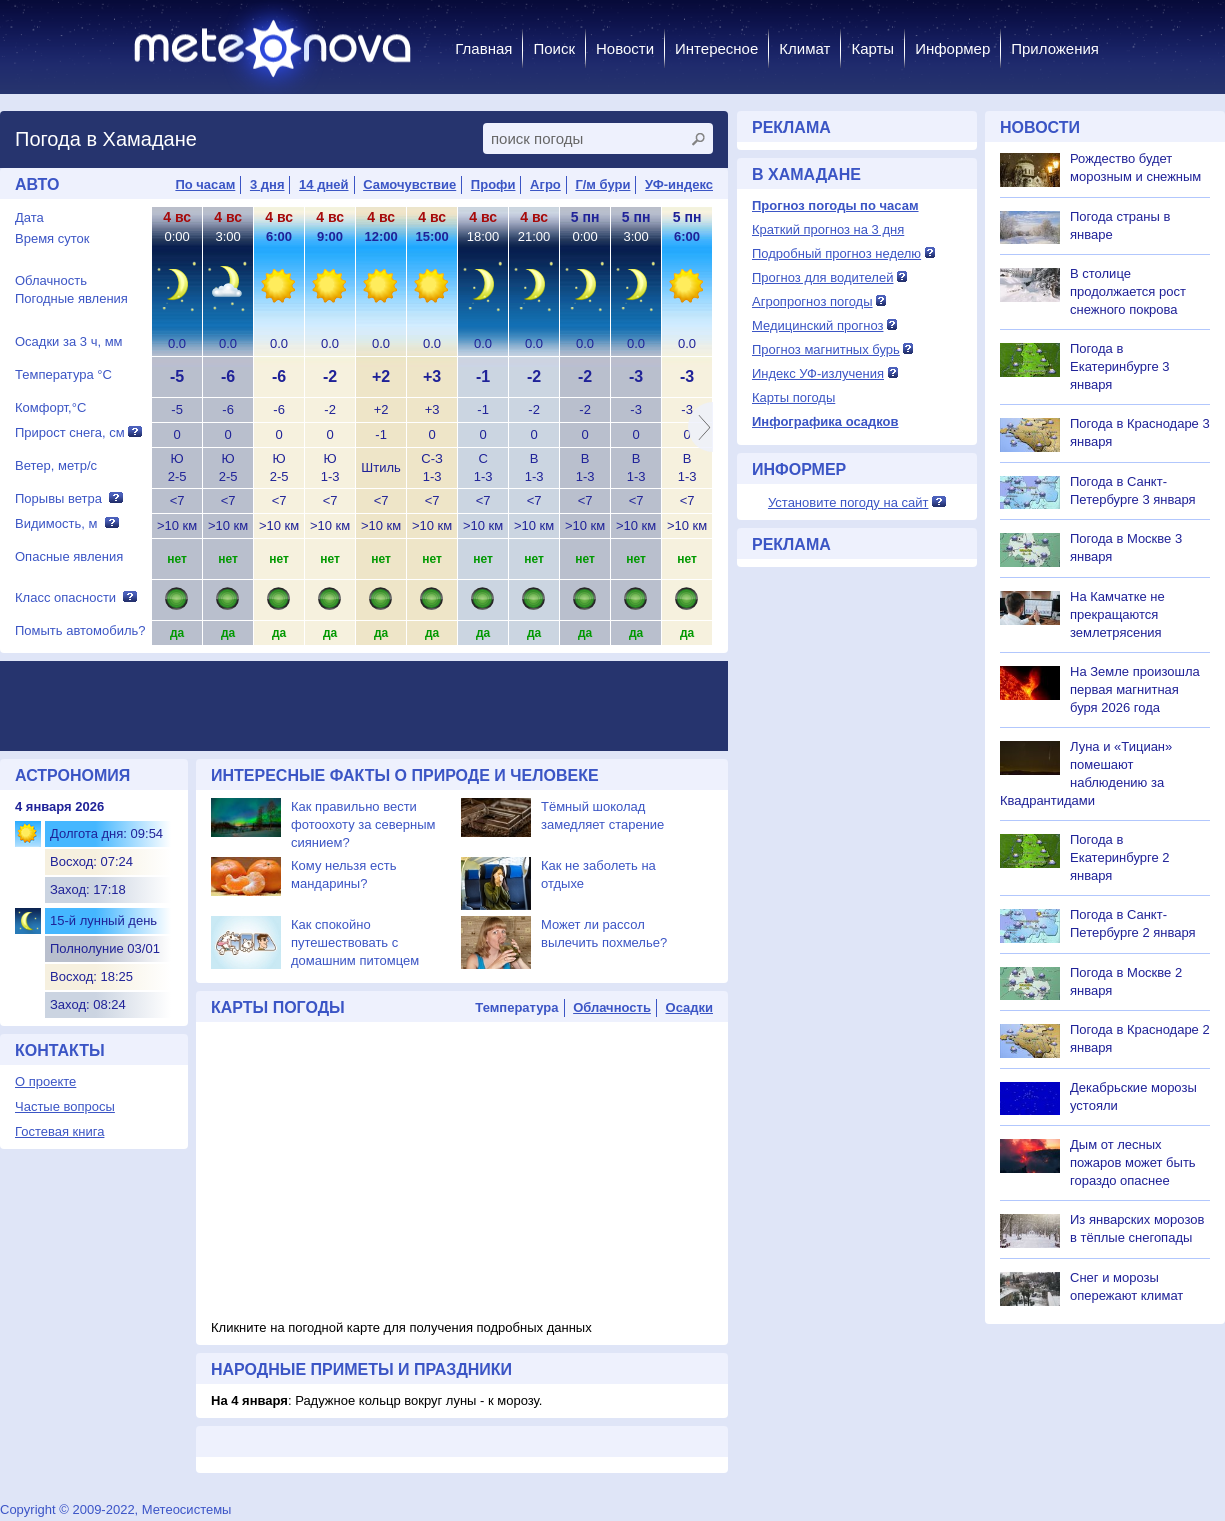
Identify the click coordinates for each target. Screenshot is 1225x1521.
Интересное (716, 48)
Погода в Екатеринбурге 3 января (1120, 366)
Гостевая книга (59, 1131)
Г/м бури (602, 184)
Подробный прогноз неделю (836, 253)
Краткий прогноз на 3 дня (828, 229)
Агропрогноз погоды (812, 301)
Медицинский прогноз (817, 325)
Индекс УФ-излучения (818, 373)
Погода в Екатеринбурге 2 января (1120, 857)
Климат (804, 48)
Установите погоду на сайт (848, 502)
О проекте (45, 1081)
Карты (872, 48)
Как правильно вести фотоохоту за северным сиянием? (363, 824)
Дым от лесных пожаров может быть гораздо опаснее (1133, 1162)
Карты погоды (793, 397)
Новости (625, 48)
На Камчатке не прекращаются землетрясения (1117, 614)
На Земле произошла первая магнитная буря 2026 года (1135, 689)
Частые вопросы (65, 1106)
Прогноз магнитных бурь (826, 349)
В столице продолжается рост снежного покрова (1128, 291)
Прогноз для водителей (822, 277)
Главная (483, 48)
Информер (952, 48)
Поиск (554, 48)
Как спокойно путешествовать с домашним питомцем (355, 942)
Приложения (1055, 48)
